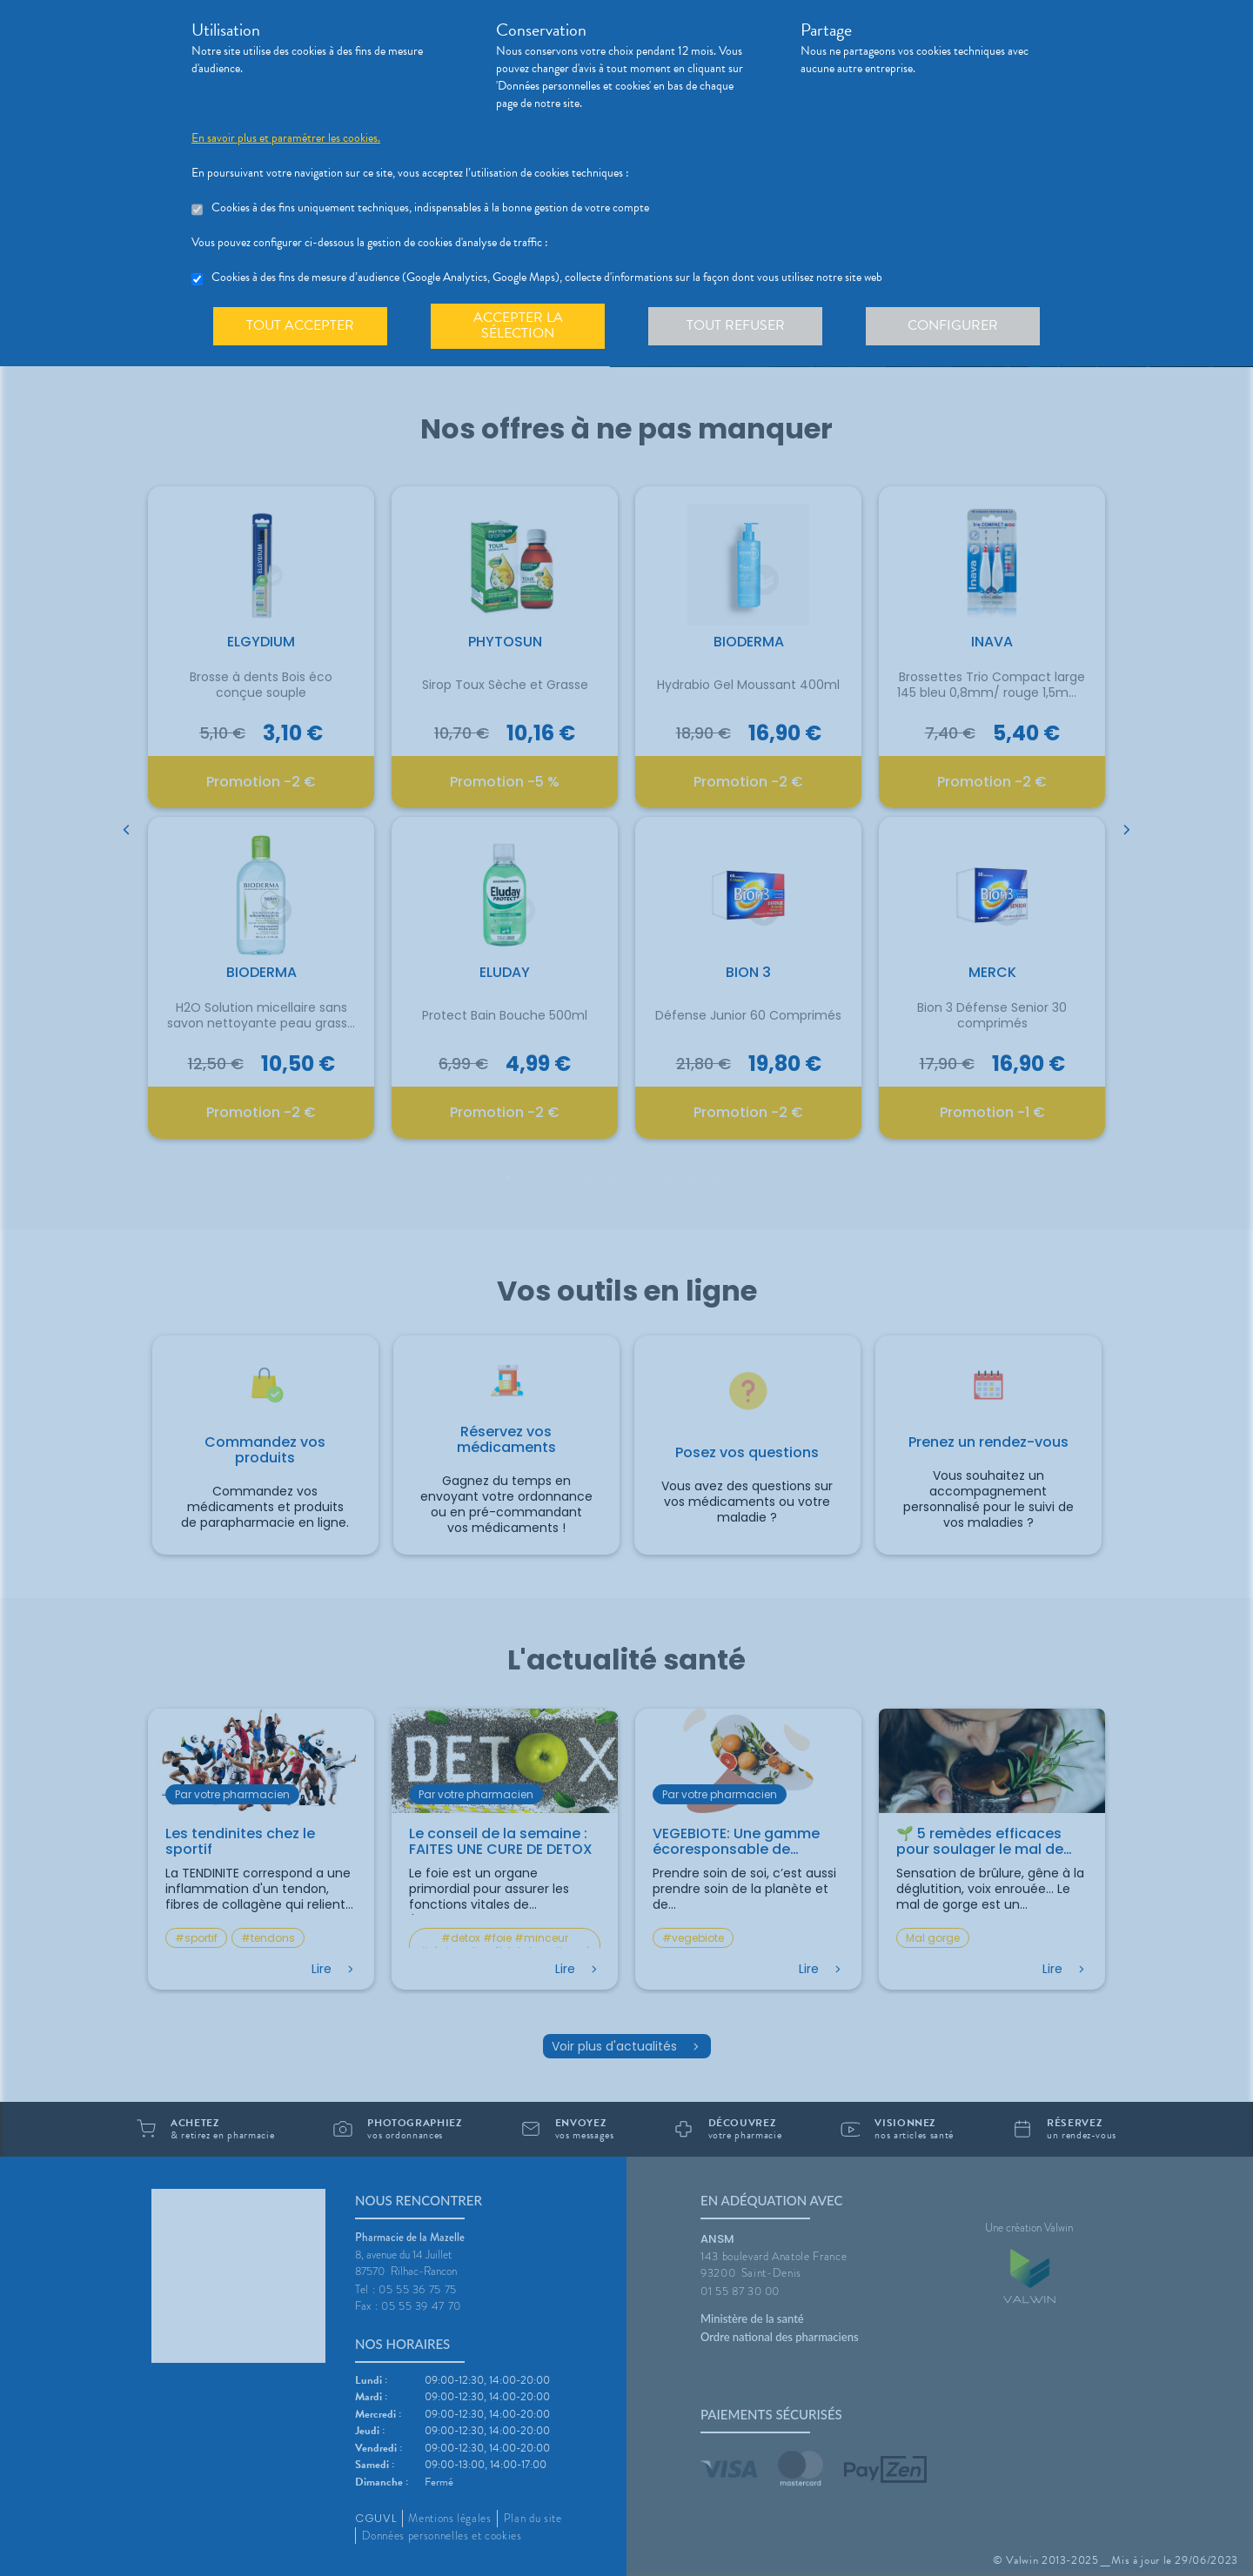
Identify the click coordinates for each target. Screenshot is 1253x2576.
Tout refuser (736, 325)
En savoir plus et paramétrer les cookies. (285, 138)
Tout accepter (300, 325)
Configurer (953, 325)
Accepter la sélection (518, 325)
